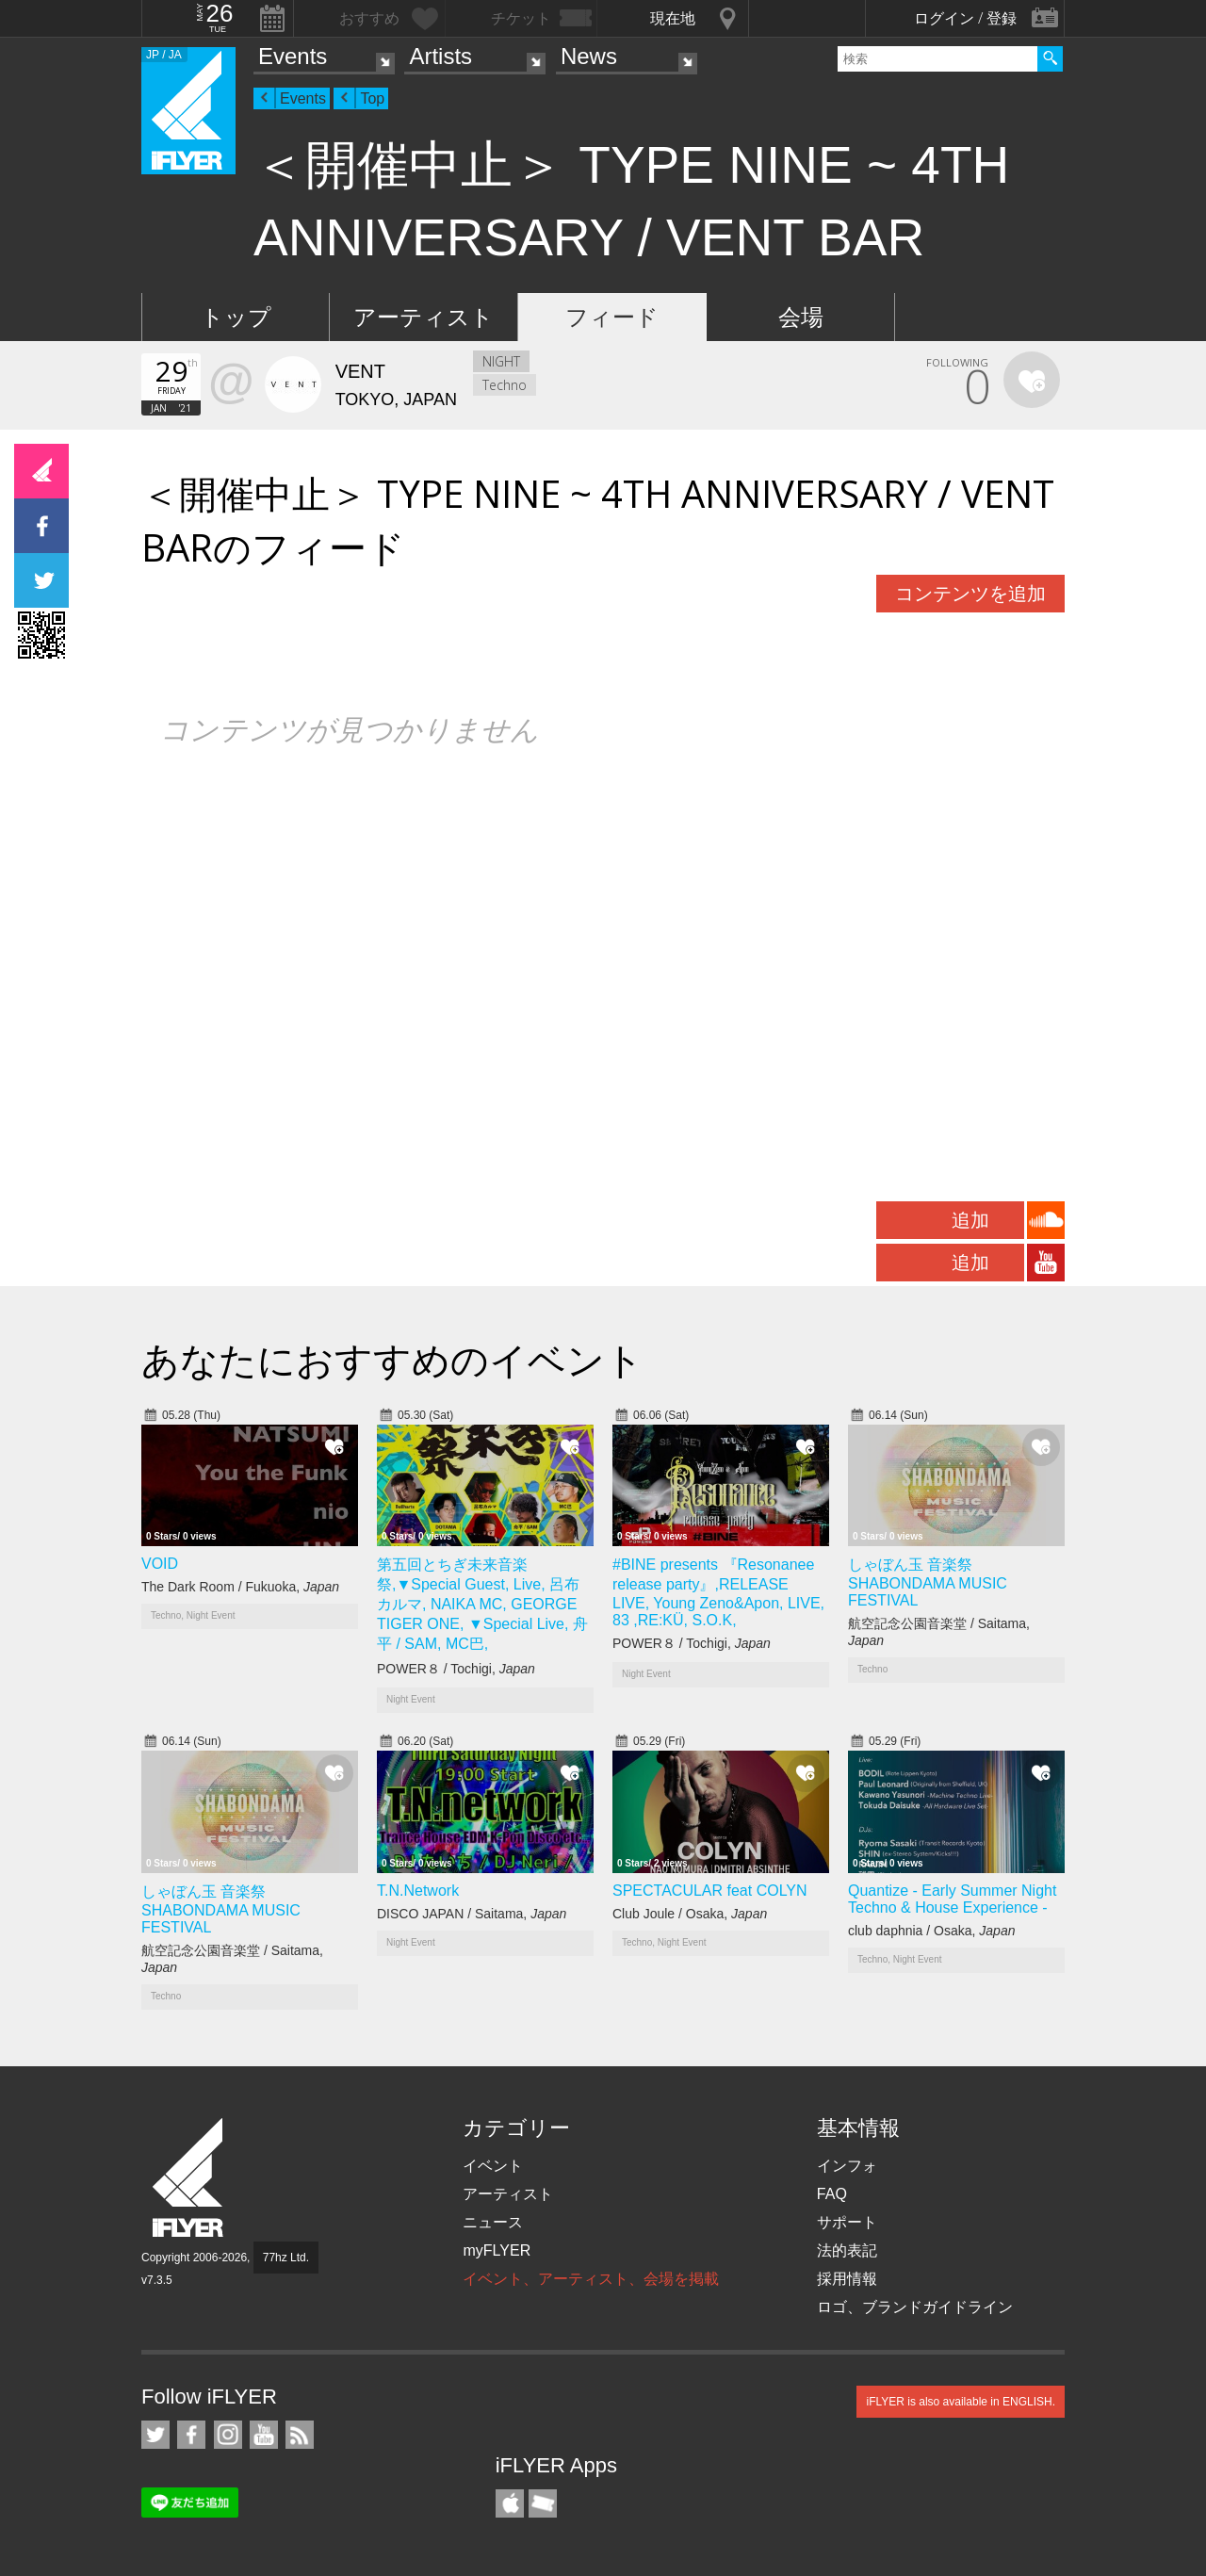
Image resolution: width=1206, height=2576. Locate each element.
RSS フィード (299, 2435)
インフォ (847, 2166)
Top (372, 98)
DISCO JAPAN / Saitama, (471, 1913)
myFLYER (496, 2250)
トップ (236, 317)
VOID (159, 1564)
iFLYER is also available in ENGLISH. (960, 2401)
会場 (800, 317)
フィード (612, 317)
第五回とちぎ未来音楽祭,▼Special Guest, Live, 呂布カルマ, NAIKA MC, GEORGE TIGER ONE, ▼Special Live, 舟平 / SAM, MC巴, (482, 1604)
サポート (847, 2222)
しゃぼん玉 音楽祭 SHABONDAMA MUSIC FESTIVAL (927, 1582)
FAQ (832, 2194)
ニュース (493, 2222)
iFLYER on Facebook (191, 2435)
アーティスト (423, 317)
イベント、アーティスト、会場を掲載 (591, 2279)
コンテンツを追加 (970, 593)
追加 (970, 1220)
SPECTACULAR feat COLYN (709, 1891)
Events (292, 56)
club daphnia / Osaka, (931, 1930)
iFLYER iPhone (510, 2503)
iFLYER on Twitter (155, 2435)
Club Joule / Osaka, (689, 1913)
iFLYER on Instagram (228, 2435)
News (589, 56)
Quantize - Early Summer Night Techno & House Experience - (952, 1899)
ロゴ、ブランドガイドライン (915, 2307)
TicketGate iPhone (543, 2503)
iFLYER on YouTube (264, 2435)
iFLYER (189, 2178)
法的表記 (847, 2250)
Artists (440, 56)
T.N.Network (418, 1891)
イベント (493, 2166)
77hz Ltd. (286, 2257)
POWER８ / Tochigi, (456, 1668)
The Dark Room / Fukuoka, (240, 1586)
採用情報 (847, 2279)
